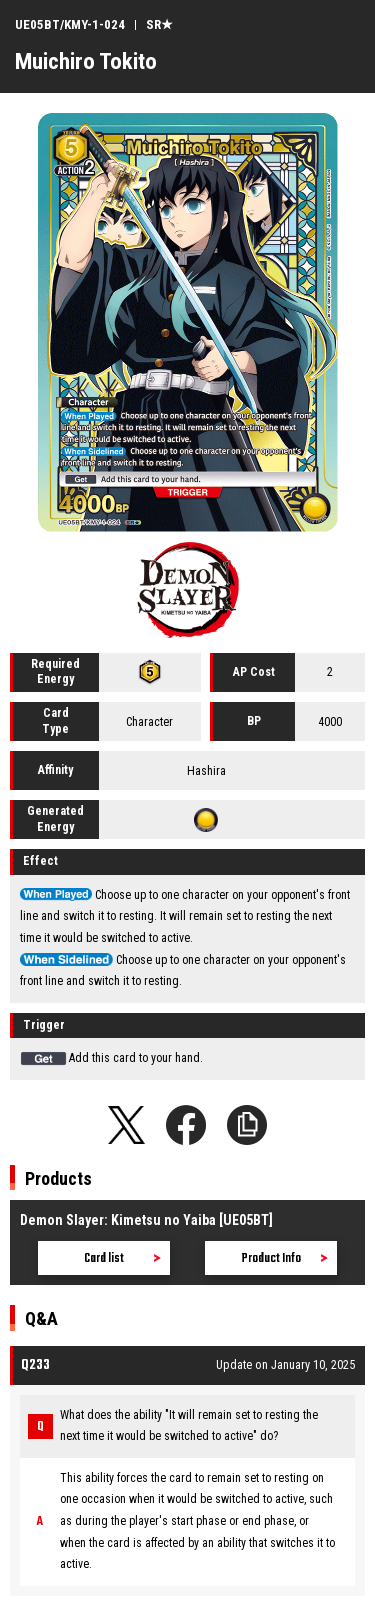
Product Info (271, 1259)
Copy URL (247, 1125)
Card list (104, 1259)
